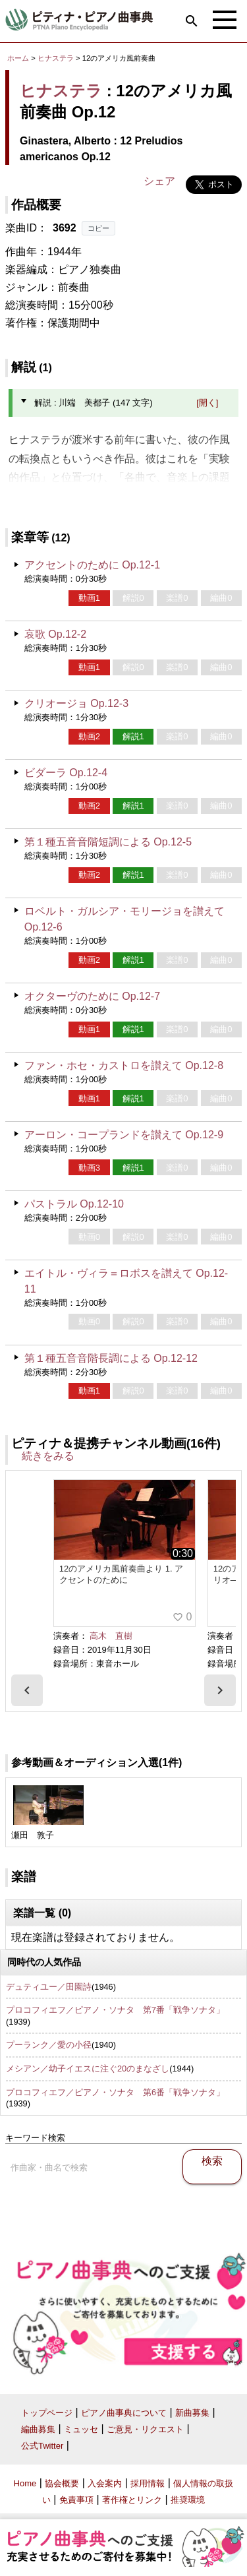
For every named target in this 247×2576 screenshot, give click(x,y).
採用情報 (147, 2483)
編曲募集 (38, 2429)
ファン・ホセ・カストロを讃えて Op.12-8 (123, 1065)
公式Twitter (42, 2446)
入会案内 (105, 2483)
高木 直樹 (111, 1636)
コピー (98, 228)
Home (25, 2483)
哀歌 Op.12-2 (55, 634)
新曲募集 (192, 2413)
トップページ (46, 2413)
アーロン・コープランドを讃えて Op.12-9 (123, 1134)
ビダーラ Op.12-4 (65, 772)
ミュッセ (81, 2429)
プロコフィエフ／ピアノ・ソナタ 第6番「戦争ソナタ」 (115, 2092)
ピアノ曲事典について (124, 2413)
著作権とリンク (132, 2500)
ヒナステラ (56, 58)
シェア (159, 181)
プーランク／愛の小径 (49, 2045)
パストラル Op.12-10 (74, 1204)
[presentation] (27, 1690)
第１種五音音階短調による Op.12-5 (108, 841)
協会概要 (62, 2483)
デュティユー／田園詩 (49, 1987)
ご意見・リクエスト (145, 2429)
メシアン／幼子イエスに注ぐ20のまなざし (87, 2068)
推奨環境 (188, 2500)
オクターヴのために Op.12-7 (92, 996)
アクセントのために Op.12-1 (92, 564)
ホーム (18, 58)
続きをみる (48, 1455)
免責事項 (76, 2500)
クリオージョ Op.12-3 (76, 703)
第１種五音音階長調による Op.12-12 (111, 1358)
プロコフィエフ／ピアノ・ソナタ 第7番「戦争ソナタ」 (115, 2010)
